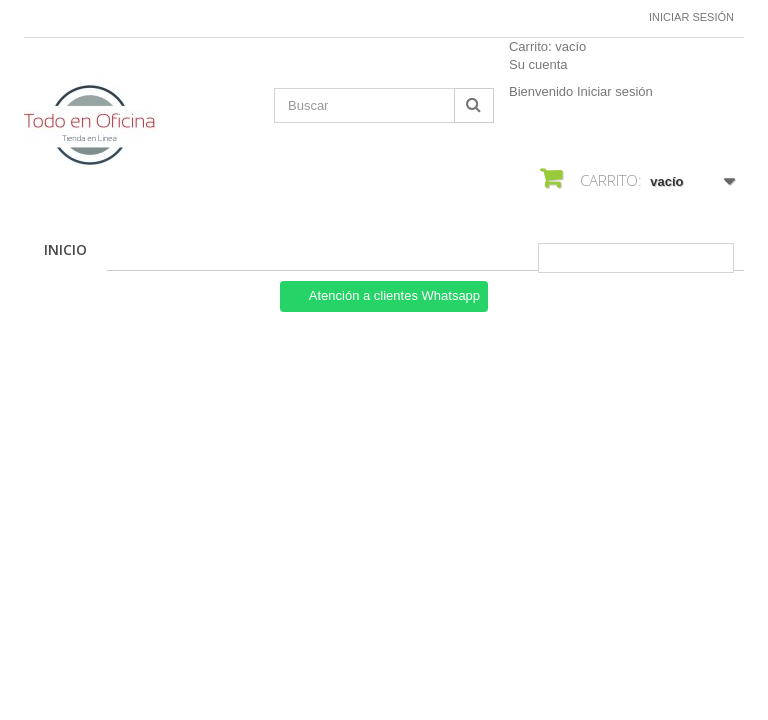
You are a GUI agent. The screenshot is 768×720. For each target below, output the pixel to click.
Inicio (65, 249)
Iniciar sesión (691, 17)
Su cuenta (538, 64)
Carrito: (547, 46)
